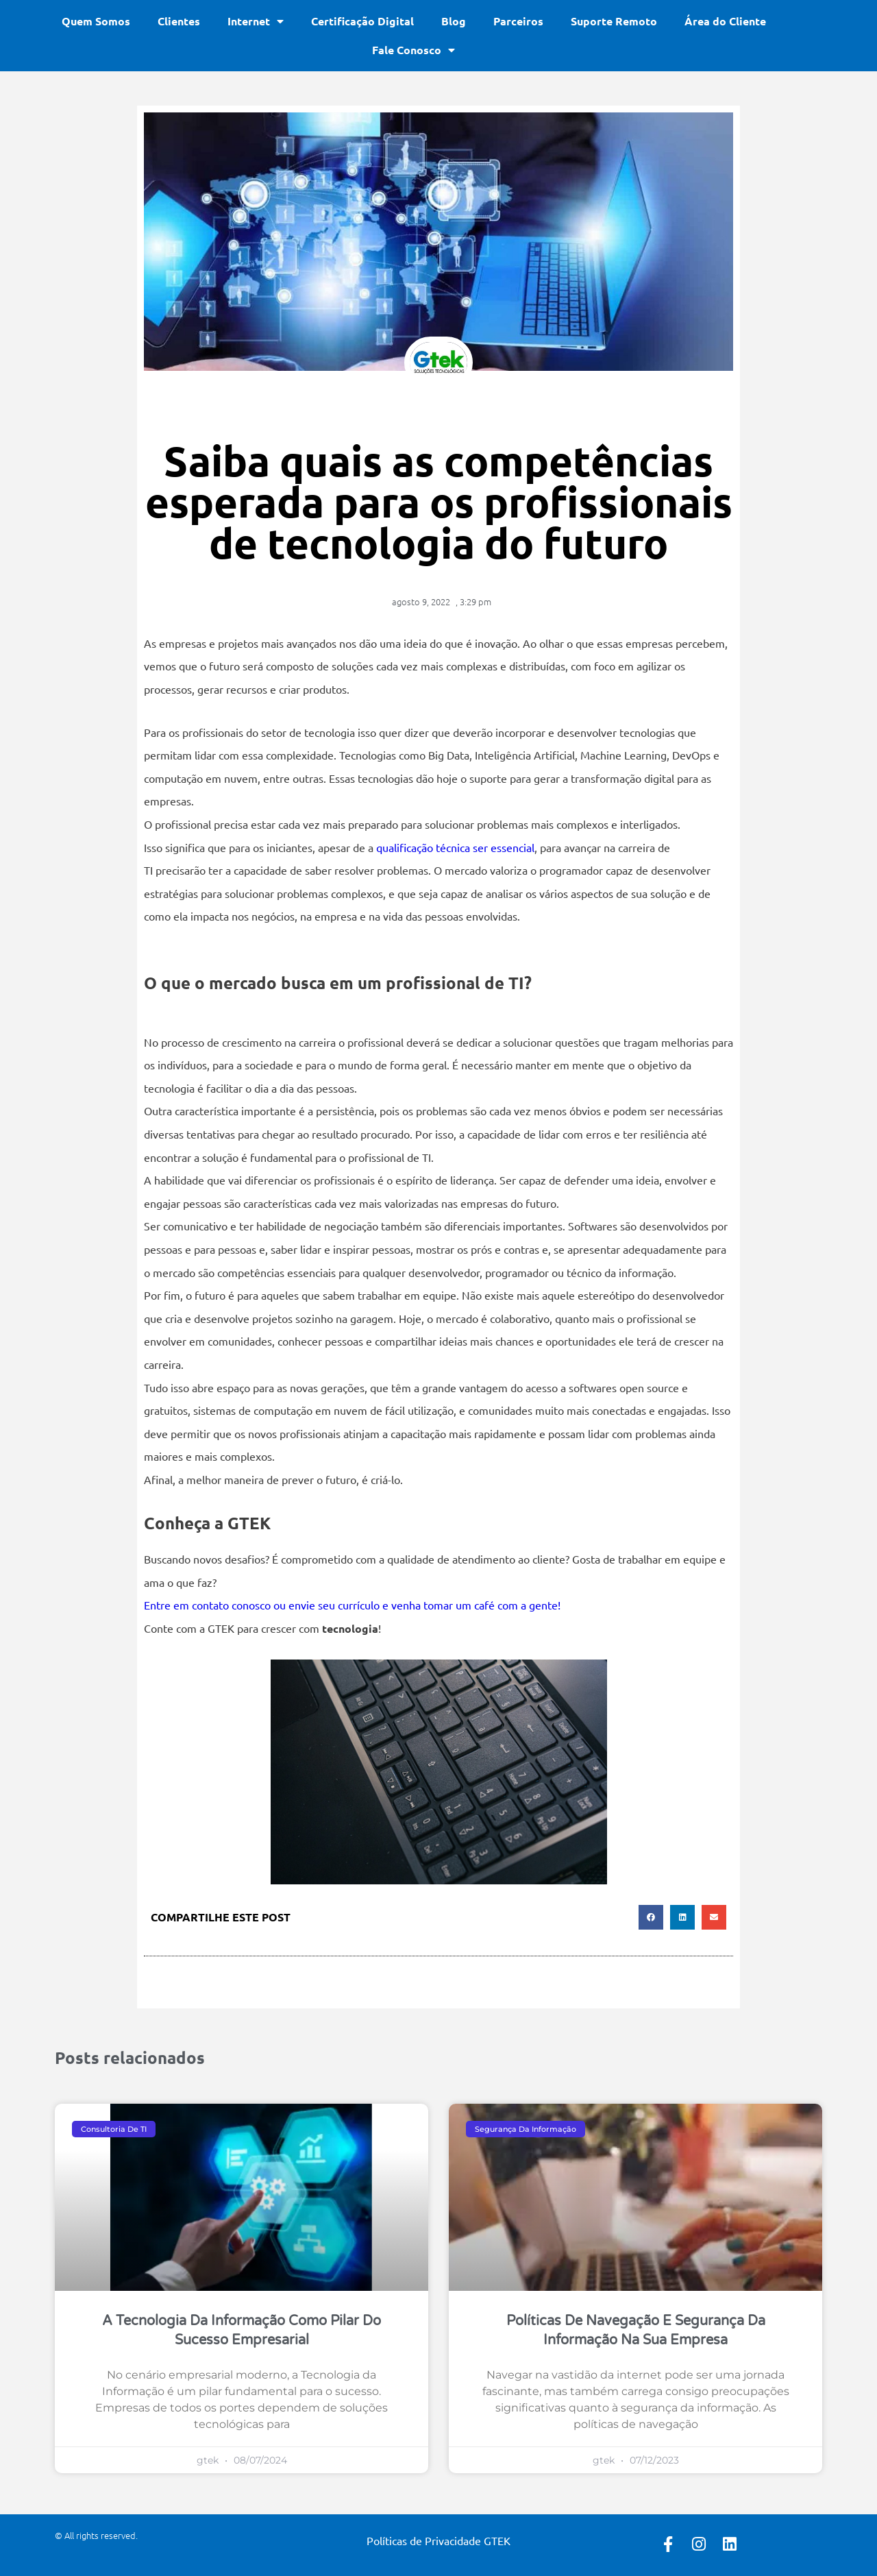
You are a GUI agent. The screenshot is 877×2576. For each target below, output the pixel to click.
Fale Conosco (413, 50)
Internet (255, 21)
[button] (651, 1917)
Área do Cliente (725, 21)
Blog (453, 21)
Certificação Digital (362, 21)
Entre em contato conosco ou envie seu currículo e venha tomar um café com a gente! (352, 1605)
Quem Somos (96, 21)
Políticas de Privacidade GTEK (438, 2540)
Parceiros (518, 21)
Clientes (179, 21)
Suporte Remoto (614, 21)
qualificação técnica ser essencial (453, 847)
